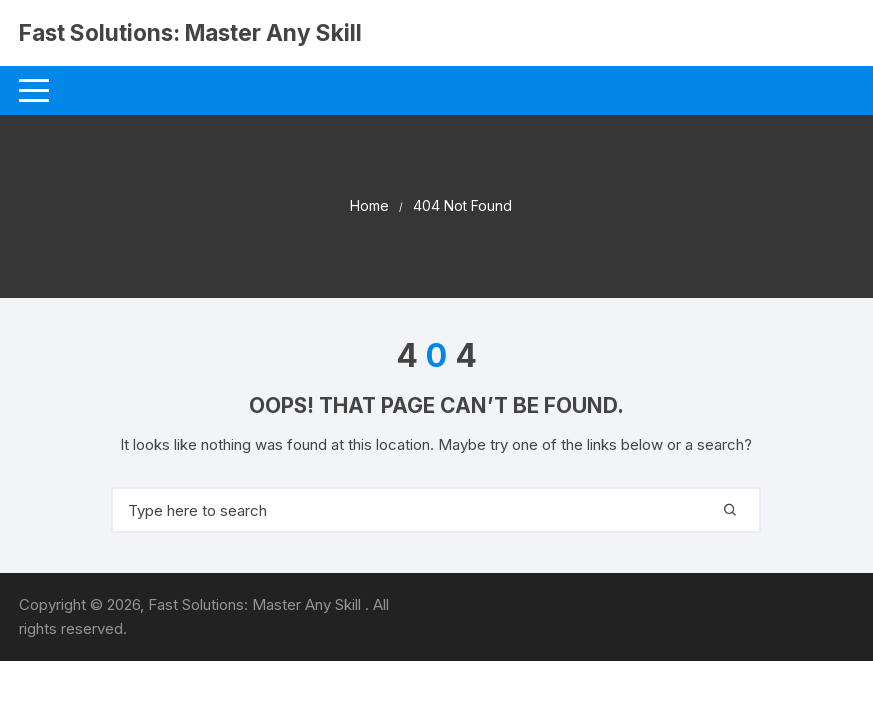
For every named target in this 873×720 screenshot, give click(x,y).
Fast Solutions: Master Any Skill (178, 45)
